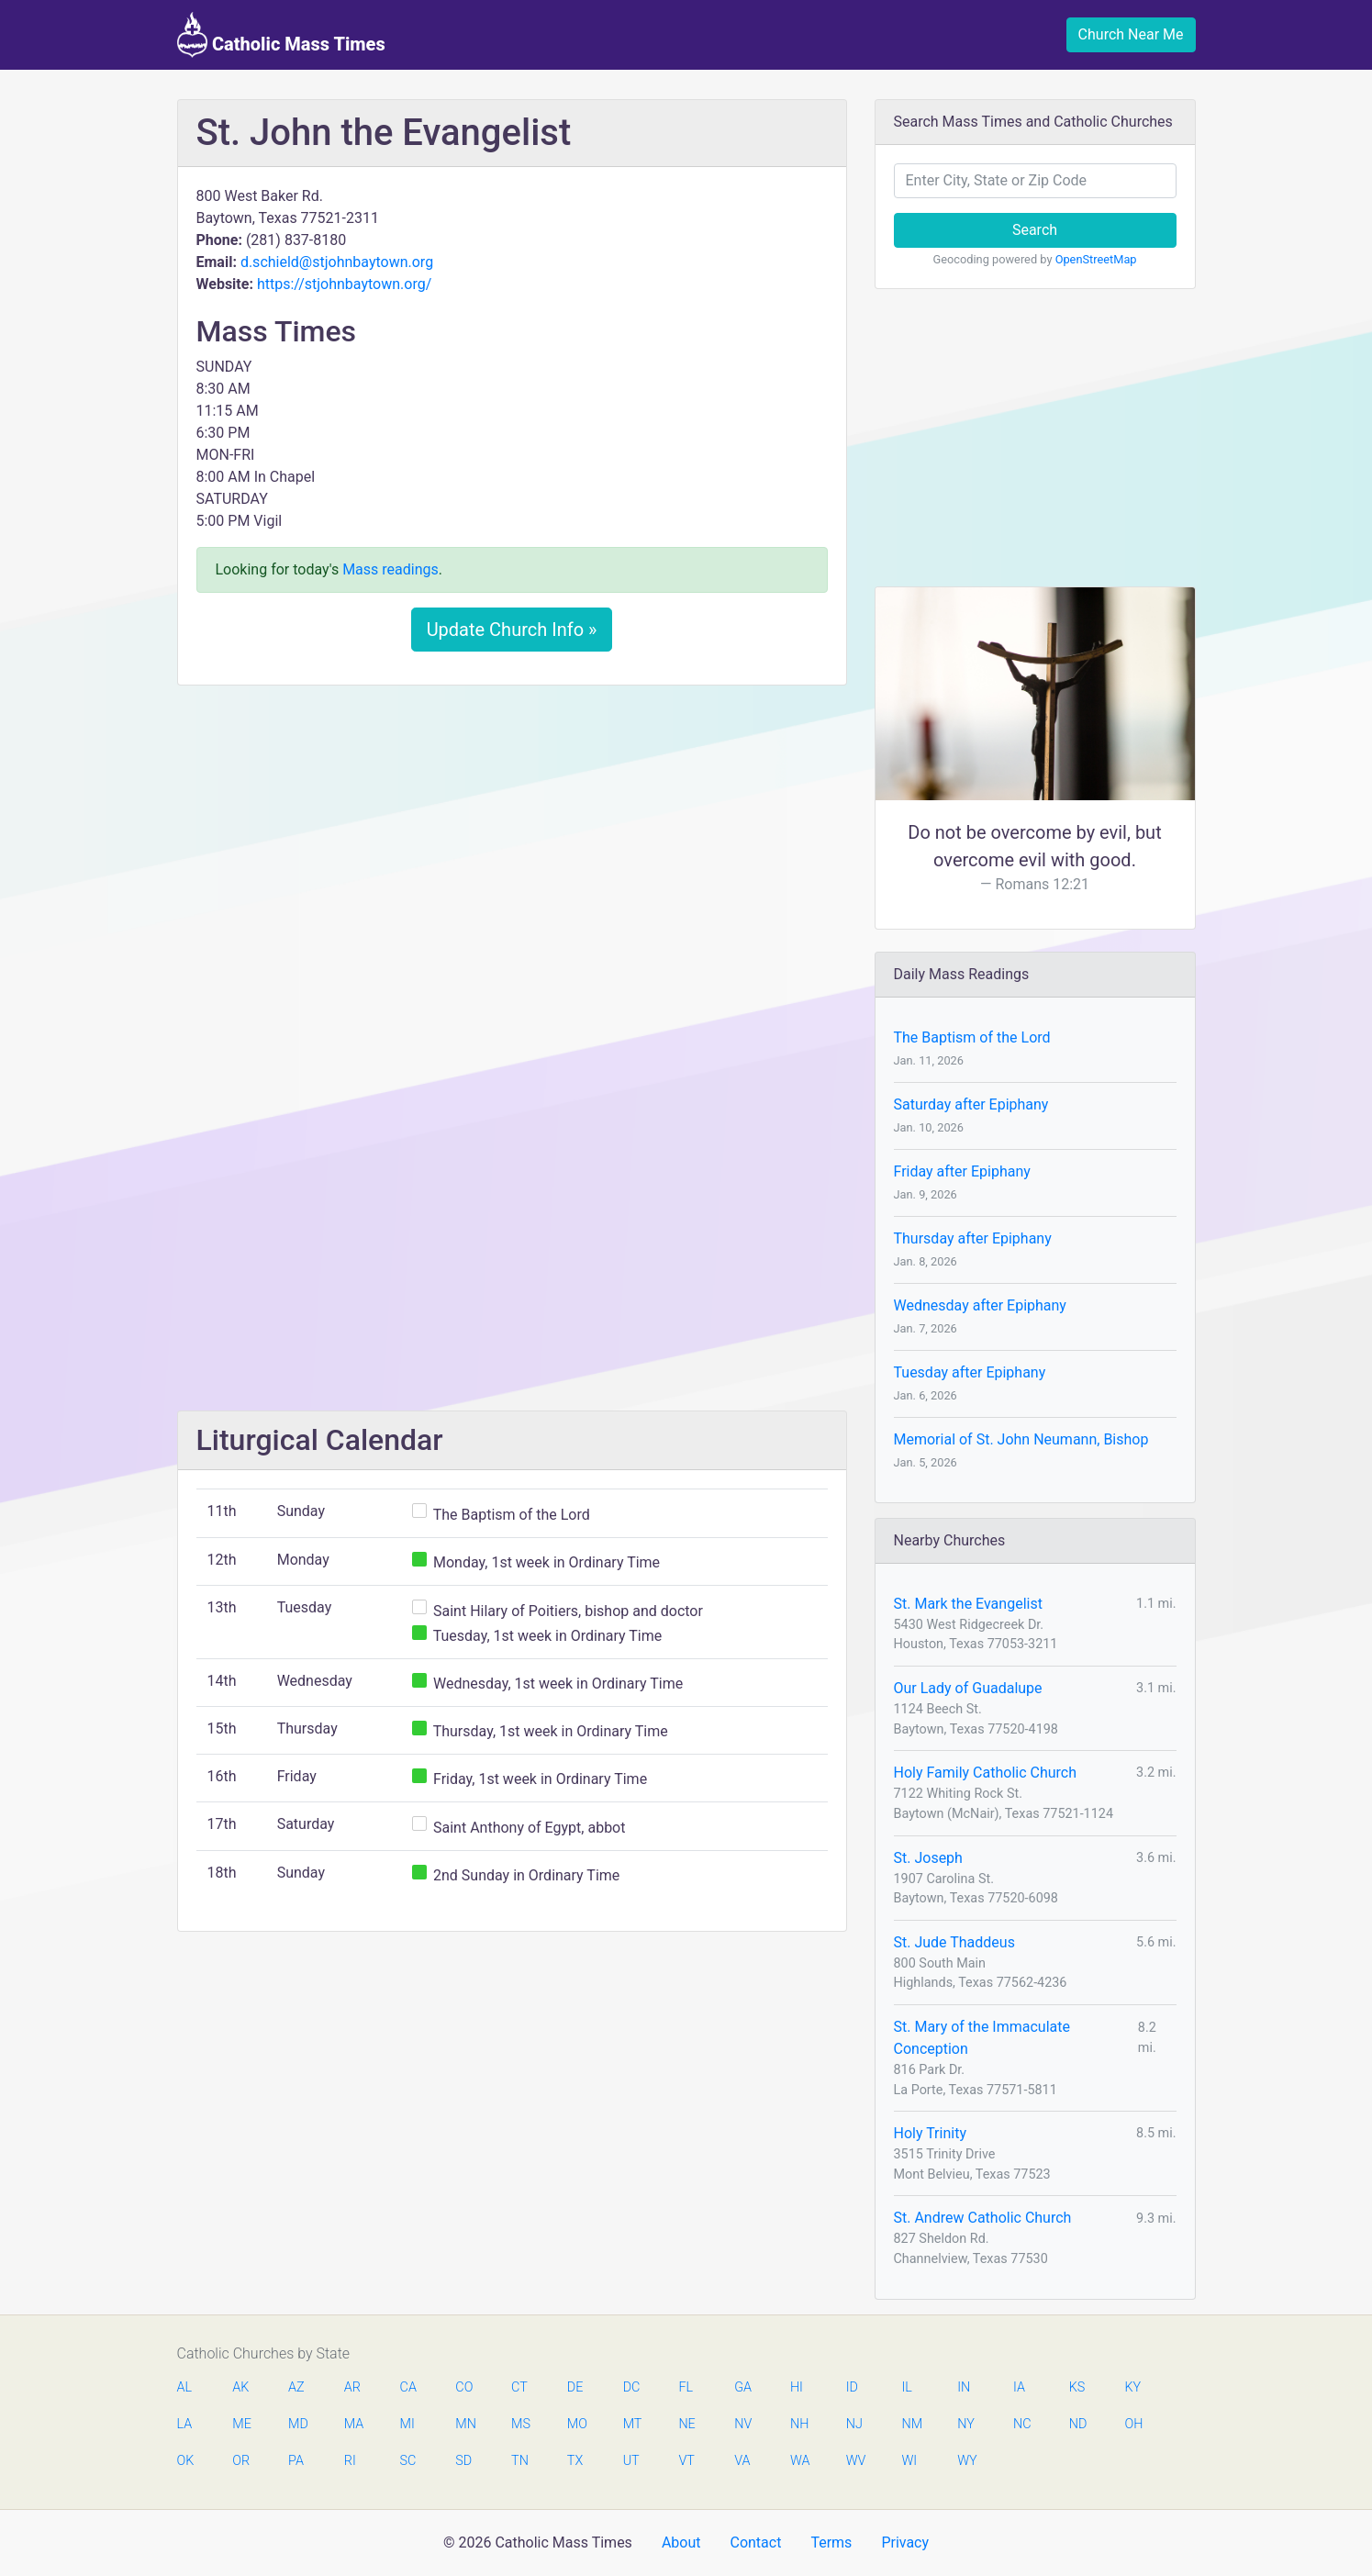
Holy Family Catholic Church (985, 1772)
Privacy (905, 2542)
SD (463, 2461)
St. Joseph (928, 1858)
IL (906, 2387)
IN (963, 2387)
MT (632, 2424)
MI (407, 2424)
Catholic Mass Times (281, 35)
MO (576, 2424)
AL (185, 2387)
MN (464, 2424)
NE (686, 2424)
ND (1078, 2424)
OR (241, 2461)
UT (631, 2461)
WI (909, 2461)
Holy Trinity (930, 2133)
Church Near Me (1131, 34)
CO (464, 2387)
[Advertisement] (512, 836)
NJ (854, 2424)
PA (296, 2461)
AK (240, 2387)
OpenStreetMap (1096, 259)
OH (1134, 2424)
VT (686, 2461)
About (681, 2542)
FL (685, 2387)
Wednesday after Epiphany (980, 1305)
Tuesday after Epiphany (970, 1372)
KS (1077, 2387)
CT (519, 2387)
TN (520, 2461)
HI (796, 2387)
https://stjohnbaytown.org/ (344, 284)
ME (241, 2424)
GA (743, 2387)
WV (855, 2461)
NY (966, 2424)
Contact (755, 2542)
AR (352, 2387)
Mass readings (390, 569)
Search (1034, 230)
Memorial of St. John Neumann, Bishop (1021, 1439)
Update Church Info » (512, 630)
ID (852, 2387)
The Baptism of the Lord (972, 1037)
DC (632, 2387)
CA (408, 2387)
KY (1133, 2387)
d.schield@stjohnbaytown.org (336, 262)
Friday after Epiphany (962, 1171)
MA (353, 2424)
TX (575, 2461)
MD (297, 2424)
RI (350, 2461)
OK (186, 2461)
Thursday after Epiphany (973, 1238)
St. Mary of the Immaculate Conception (982, 2037)
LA (185, 2424)
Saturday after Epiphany (971, 1104)
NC (1022, 2424)
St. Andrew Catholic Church (983, 2217)
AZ (296, 2387)
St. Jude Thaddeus (954, 1942)
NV (743, 2424)
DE (575, 2387)
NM (910, 2424)
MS (520, 2424)
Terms (831, 2542)
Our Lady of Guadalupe (968, 1688)
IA (1019, 2387)
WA (799, 2461)
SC (408, 2461)
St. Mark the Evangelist (968, 1603)
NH (799, 2424)
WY (966, 2461)
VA (742, 2461)
